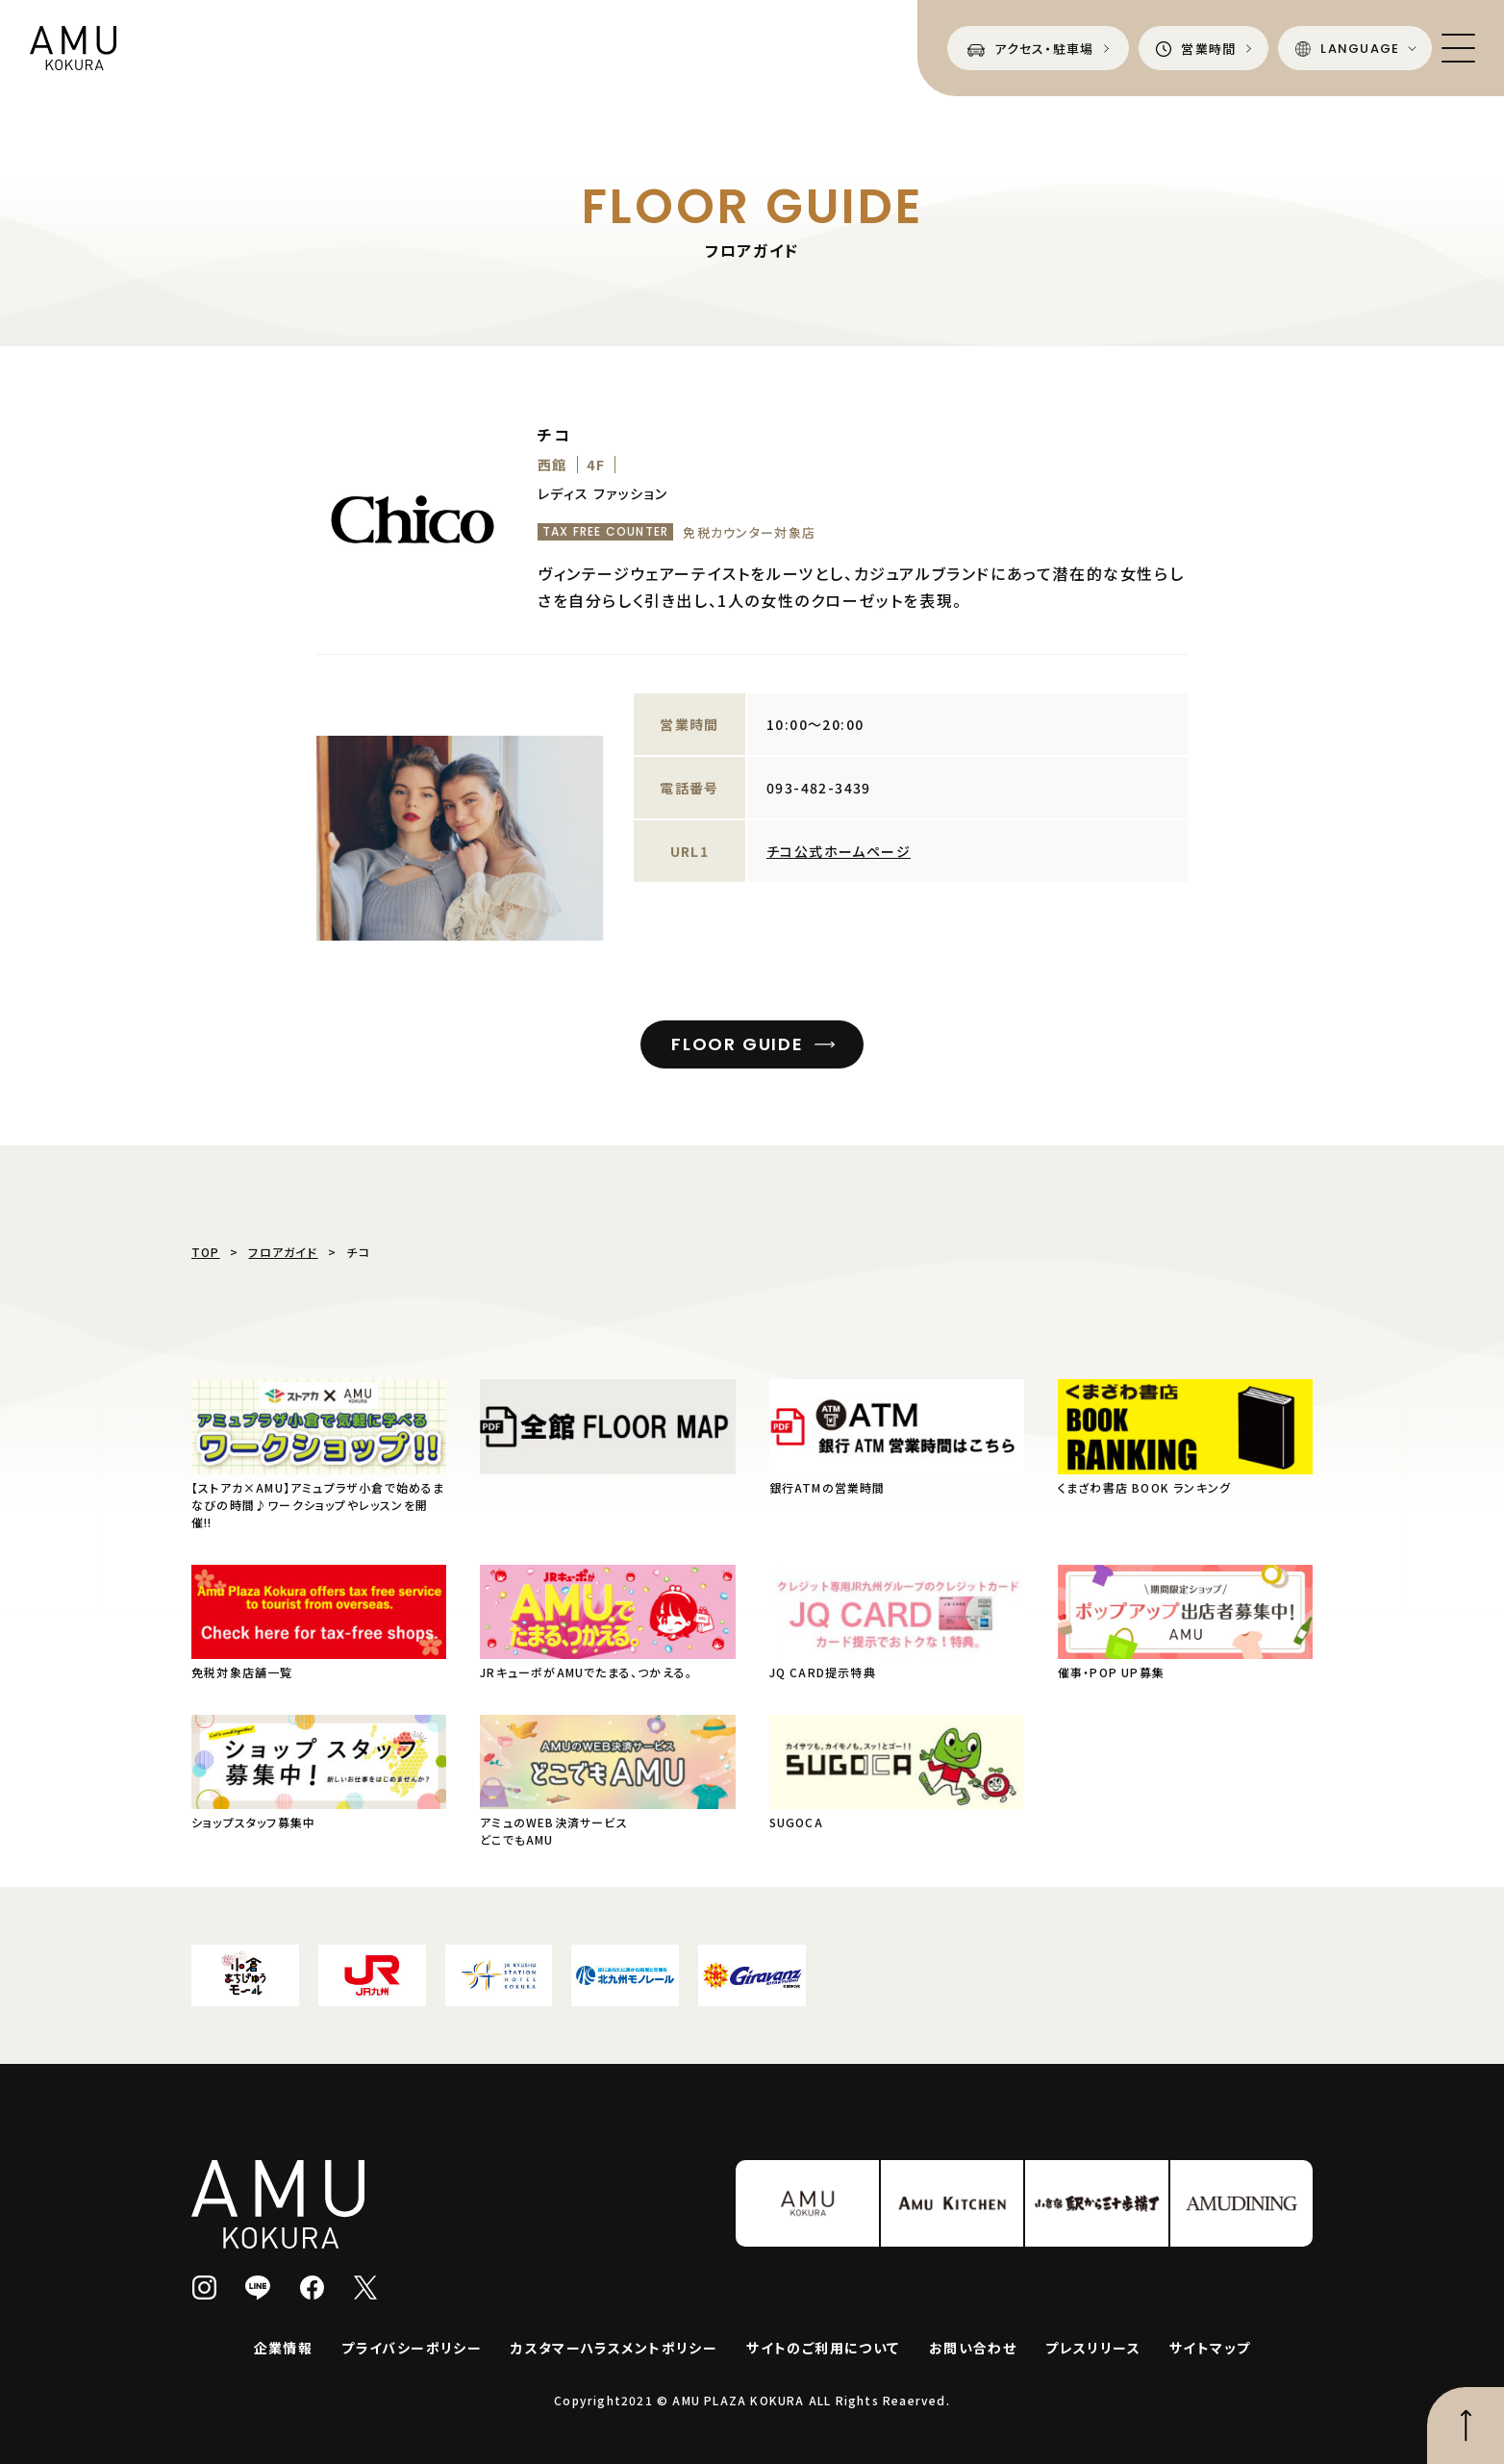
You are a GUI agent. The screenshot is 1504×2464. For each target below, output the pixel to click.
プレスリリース (1093, 2347)
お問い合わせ (972, 2347)
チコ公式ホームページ (838, 851)
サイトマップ (1209, 2347)
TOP (205, 1252)
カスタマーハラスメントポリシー (614, 2347)
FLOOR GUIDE (737, 1044)
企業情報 (283, 2347)
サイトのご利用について (822, 2347)
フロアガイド (282, 1252)
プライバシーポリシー (411, 2347)
